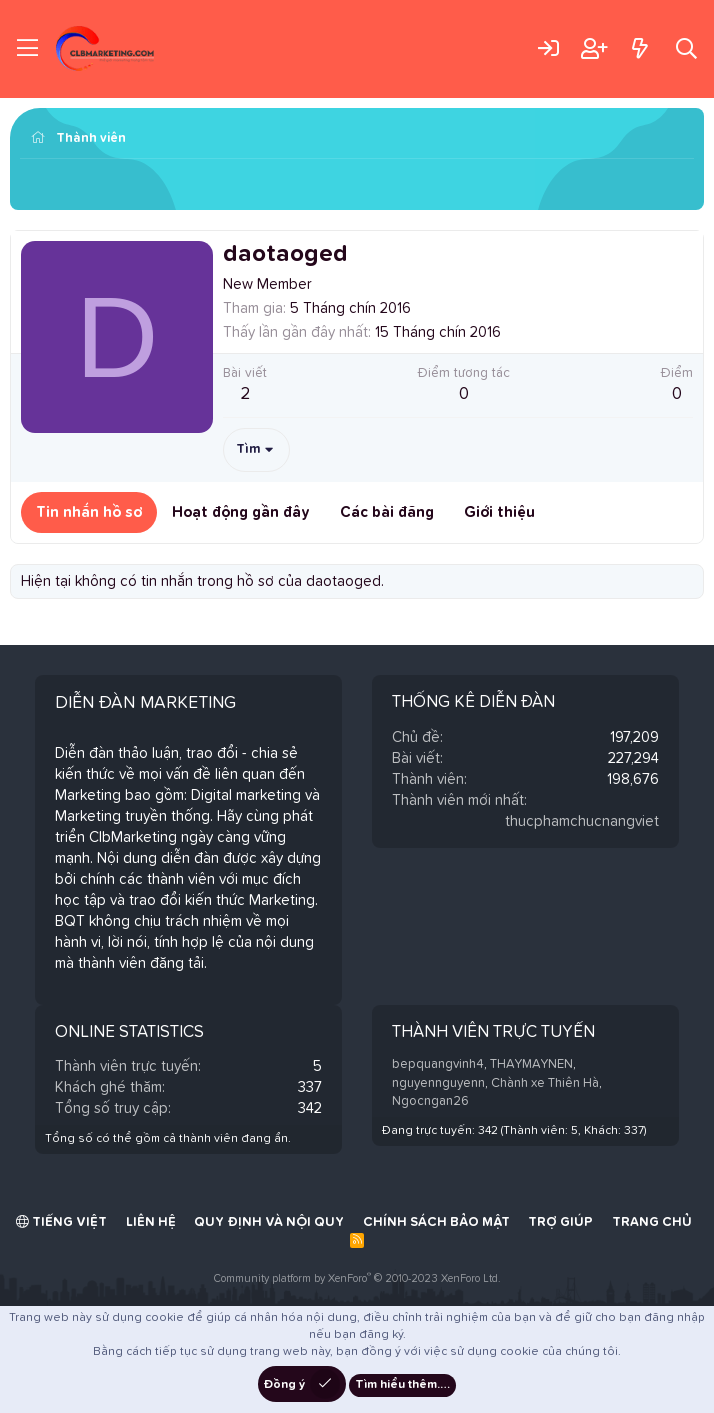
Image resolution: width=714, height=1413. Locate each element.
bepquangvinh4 (438, 1064)
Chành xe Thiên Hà (545, 1083)
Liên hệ (151, 1222)
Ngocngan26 (430, 1101)
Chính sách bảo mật (436, 1222)
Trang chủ (652, 1222)
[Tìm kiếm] (686, 48)
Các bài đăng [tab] (387, 512)
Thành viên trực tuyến (493, 1032)
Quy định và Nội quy (269, 1222)
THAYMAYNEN (531, 1064)
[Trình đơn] (27, 49)
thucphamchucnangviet (582, 821)
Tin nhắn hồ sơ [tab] (89, 512)
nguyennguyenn (438, 1083)
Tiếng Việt (61, 1222)
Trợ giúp (560, 1222)
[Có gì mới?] (639, 48)
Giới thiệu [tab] (499, 512)
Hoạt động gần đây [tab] (241, 512)
